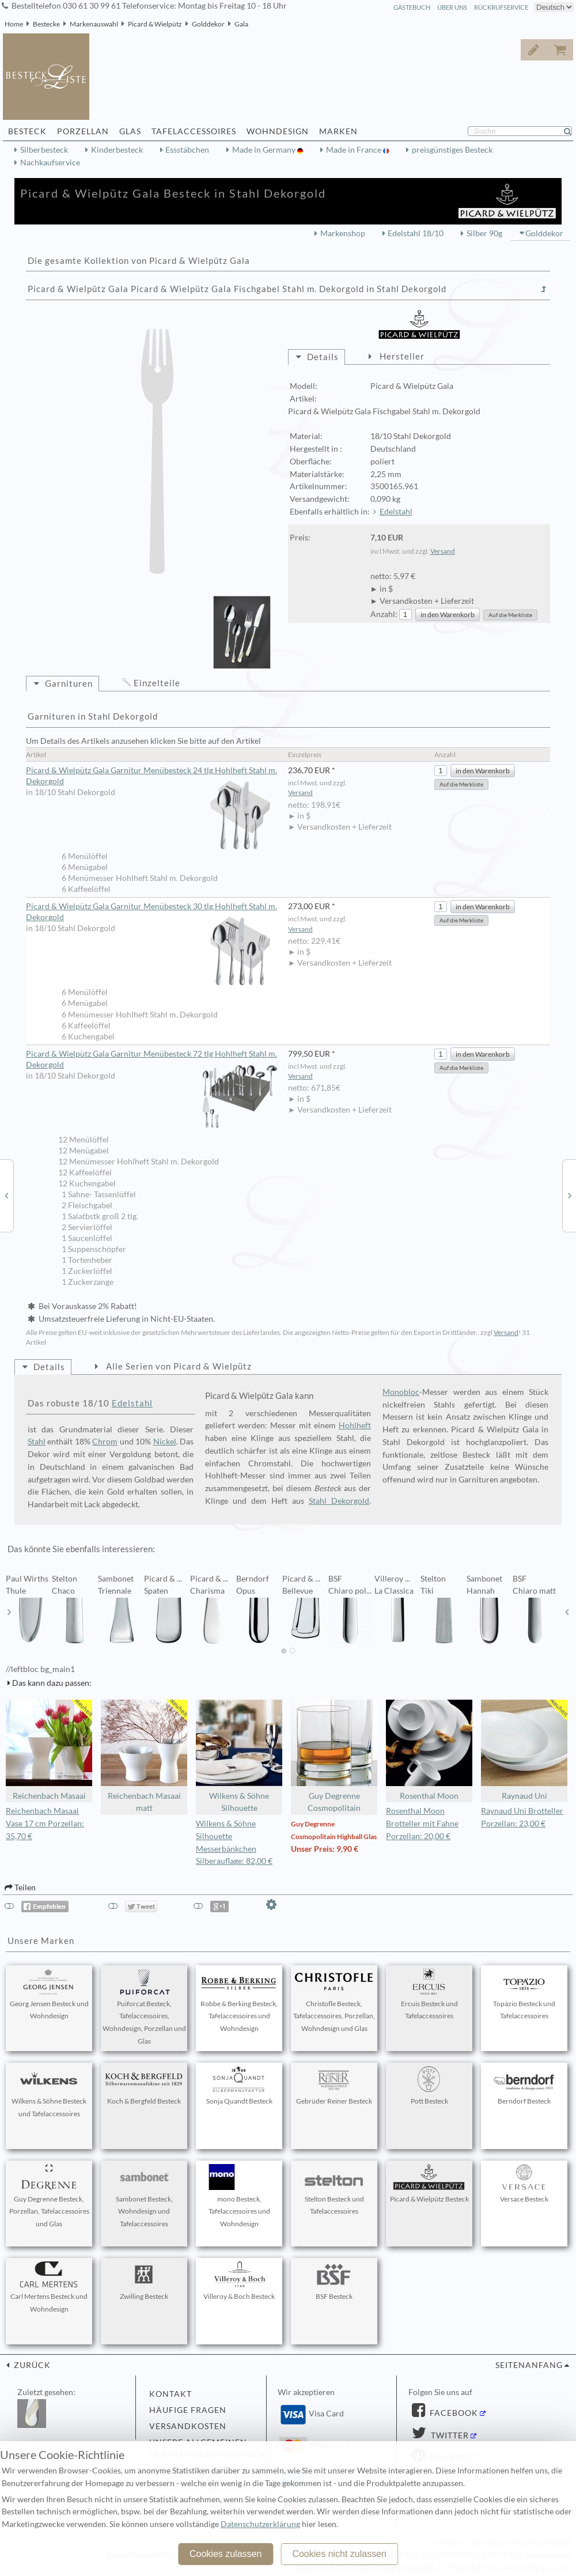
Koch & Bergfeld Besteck (144, 2085)
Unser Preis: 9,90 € (324, 1848)
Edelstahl (396, 511)
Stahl (37, 1441)
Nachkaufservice (50, 162)
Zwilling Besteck (144, 2281)
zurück (31, 2365)
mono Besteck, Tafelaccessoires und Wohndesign (239, 2196)
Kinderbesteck (117, 149)
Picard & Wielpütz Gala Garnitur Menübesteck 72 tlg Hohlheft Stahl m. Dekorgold (152, 1060)
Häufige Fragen (187, 2410)
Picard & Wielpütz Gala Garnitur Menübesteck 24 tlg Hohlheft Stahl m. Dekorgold (152, 776)
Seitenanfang (529, 2365)
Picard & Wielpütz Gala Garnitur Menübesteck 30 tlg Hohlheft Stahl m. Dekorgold (152, 912)
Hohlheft (355, 1425)
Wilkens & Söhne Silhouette (239, 1756)
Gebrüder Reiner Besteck (334, 2085)
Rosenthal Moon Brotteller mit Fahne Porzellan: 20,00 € (422, 1823)
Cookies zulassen (226, 2554)
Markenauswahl (94, 24)
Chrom (105, 1441)
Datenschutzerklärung (260, 2524)
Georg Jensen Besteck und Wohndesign (49, 1995)
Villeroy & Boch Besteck (239, 2281)
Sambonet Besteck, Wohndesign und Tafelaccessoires (144, 2196)
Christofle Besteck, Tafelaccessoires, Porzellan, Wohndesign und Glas (334, 2001)
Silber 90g (484, 233)
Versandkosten (187, 2426)
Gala (241, 24)
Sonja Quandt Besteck (239, 2085)
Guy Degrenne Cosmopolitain (334, 1756)
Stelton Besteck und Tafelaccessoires (334, 2190)
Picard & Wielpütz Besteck (429, 2183)
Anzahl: (383, 614)
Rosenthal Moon (429, 1750)
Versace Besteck (524, 2183)
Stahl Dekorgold (339, 1500)
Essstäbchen (187, 149)
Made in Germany (264, 149)
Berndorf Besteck (524, 2085)
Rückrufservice (501, 7)
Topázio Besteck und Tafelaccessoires (524, 1995)
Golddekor (208, 24)
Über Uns (452, 7)
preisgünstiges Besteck (452, 149)
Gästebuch (411, 7)
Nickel (164, 1441)
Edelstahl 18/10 (416, 233)
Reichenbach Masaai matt (144, 1756)
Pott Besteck (429, 2085)
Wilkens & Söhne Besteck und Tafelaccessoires (49, 2092)
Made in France (354, 149)
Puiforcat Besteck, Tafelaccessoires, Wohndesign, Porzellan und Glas (144, 2007)
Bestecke (46, 24)
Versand (442, 551)
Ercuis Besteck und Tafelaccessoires (429, 1995)
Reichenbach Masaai (49, 1750)
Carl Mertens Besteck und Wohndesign (49, 2287)
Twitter (449, 2435)
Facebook (452, 2413)
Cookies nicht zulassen (339, 2554)
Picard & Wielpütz (155, 24)
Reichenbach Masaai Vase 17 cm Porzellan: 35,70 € (45, 1823)
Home (14, 24)
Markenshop (342, 233)
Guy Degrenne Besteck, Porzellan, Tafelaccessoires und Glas (49, 2196)
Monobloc (400, 1392)
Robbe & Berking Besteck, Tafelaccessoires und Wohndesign (239, 2001)
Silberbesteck (44, 149)
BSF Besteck (334, 2281)
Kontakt (170, 2394)
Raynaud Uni (524, 1750)
